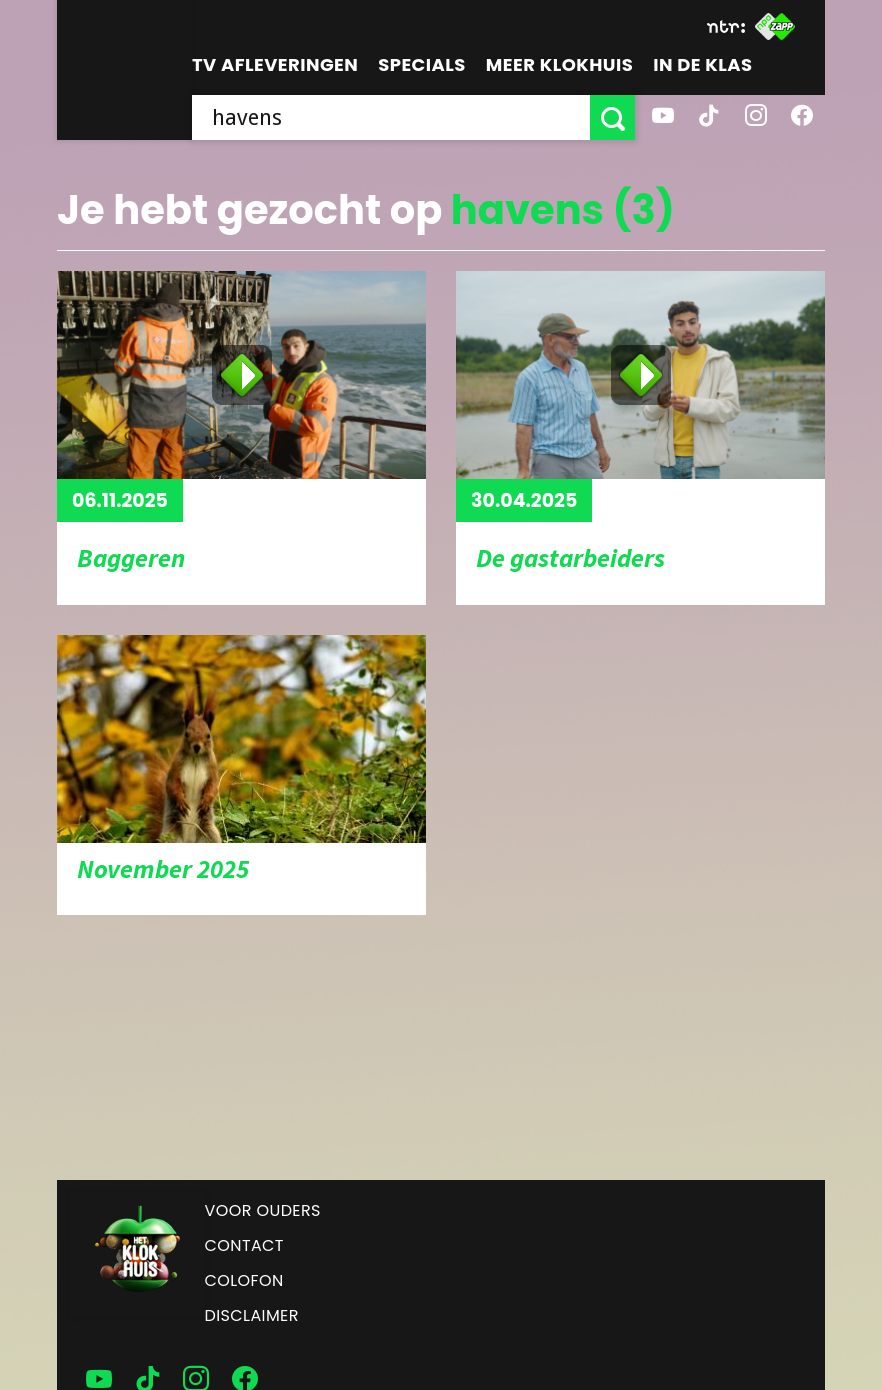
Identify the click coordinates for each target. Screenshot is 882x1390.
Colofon (244, 1280)
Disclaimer (252, 1315)
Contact (244, 1245)
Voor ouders (263, 1210)
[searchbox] (391, 117)
